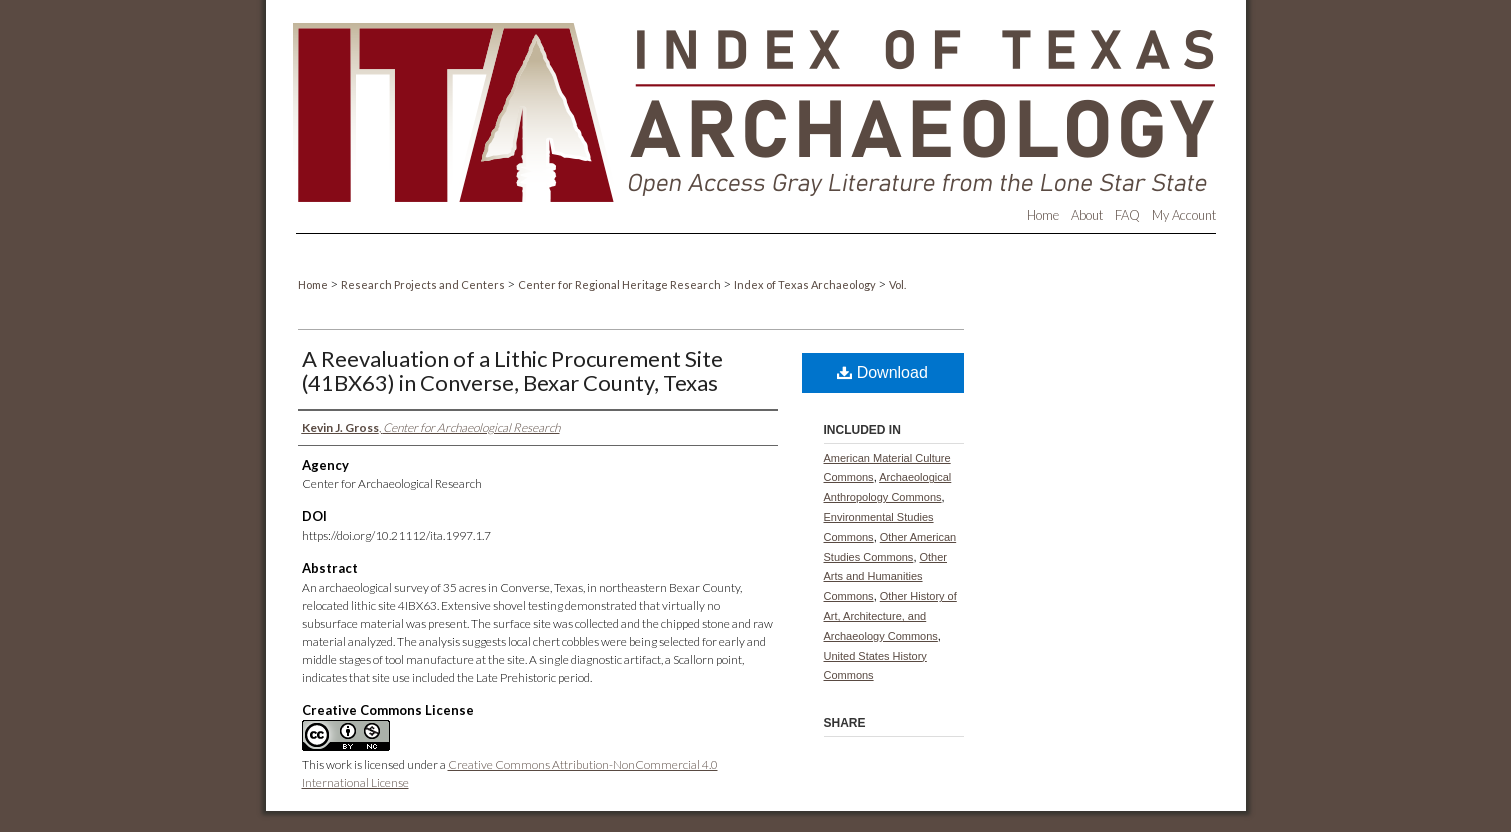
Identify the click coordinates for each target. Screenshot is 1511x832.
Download (882, 372)
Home (314, 284)
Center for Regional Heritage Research (620, 284)
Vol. (897, 284)
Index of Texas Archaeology (806, 284)
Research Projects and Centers (424, 284)
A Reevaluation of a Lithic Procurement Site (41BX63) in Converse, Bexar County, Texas (512, 370)
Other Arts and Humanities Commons (886, 577)
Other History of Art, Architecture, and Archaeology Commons (890, 616)
